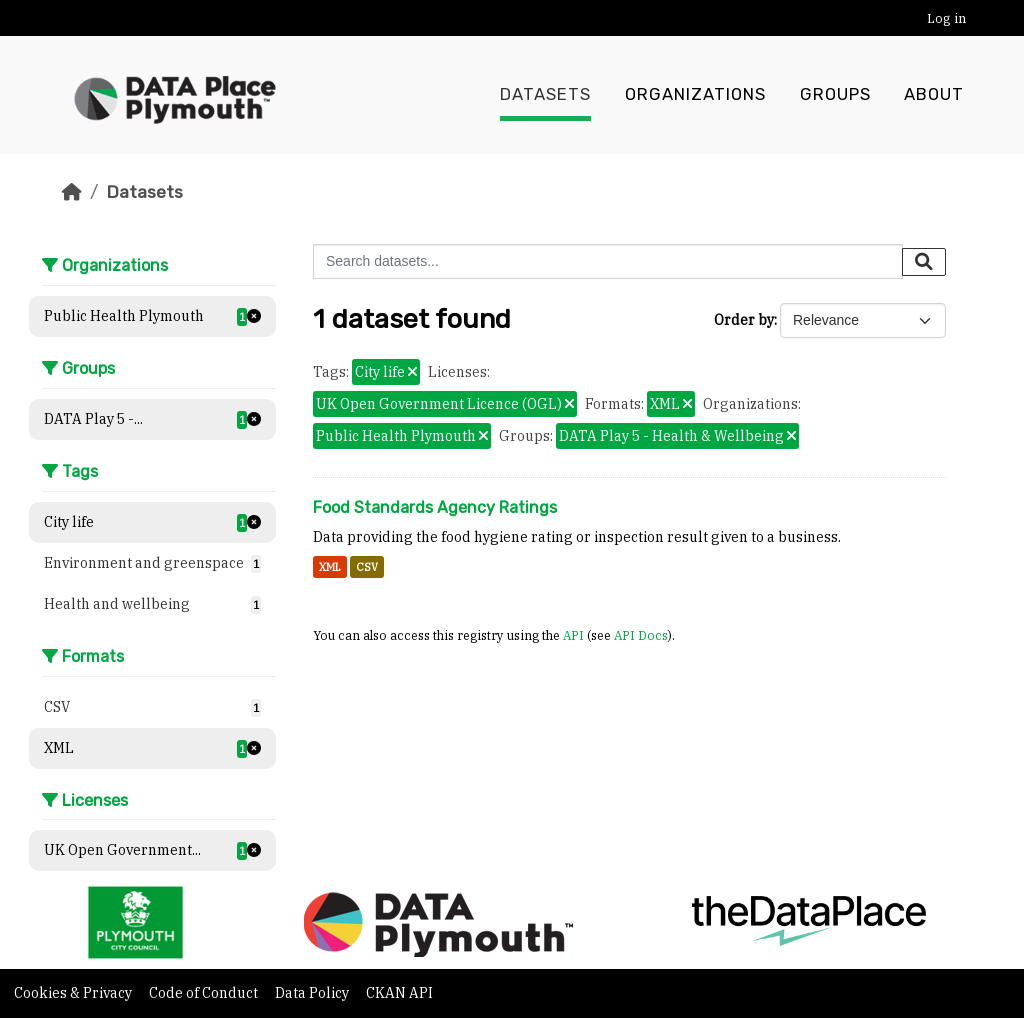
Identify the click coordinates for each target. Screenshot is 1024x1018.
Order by (744, 320)
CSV (367, 567)
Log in (946, 18)
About (934, 95)
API (573, 635)
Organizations (695, 95)
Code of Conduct (205, 993)
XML (330, 567)
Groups (835, 95)
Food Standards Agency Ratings (435, 507)
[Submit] (924, 262)
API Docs (641, 635)
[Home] (72, 192)
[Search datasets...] (608, 261)
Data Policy (313, 993)
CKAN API (399, 993)
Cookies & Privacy (74, 993)
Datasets (545, 95)
